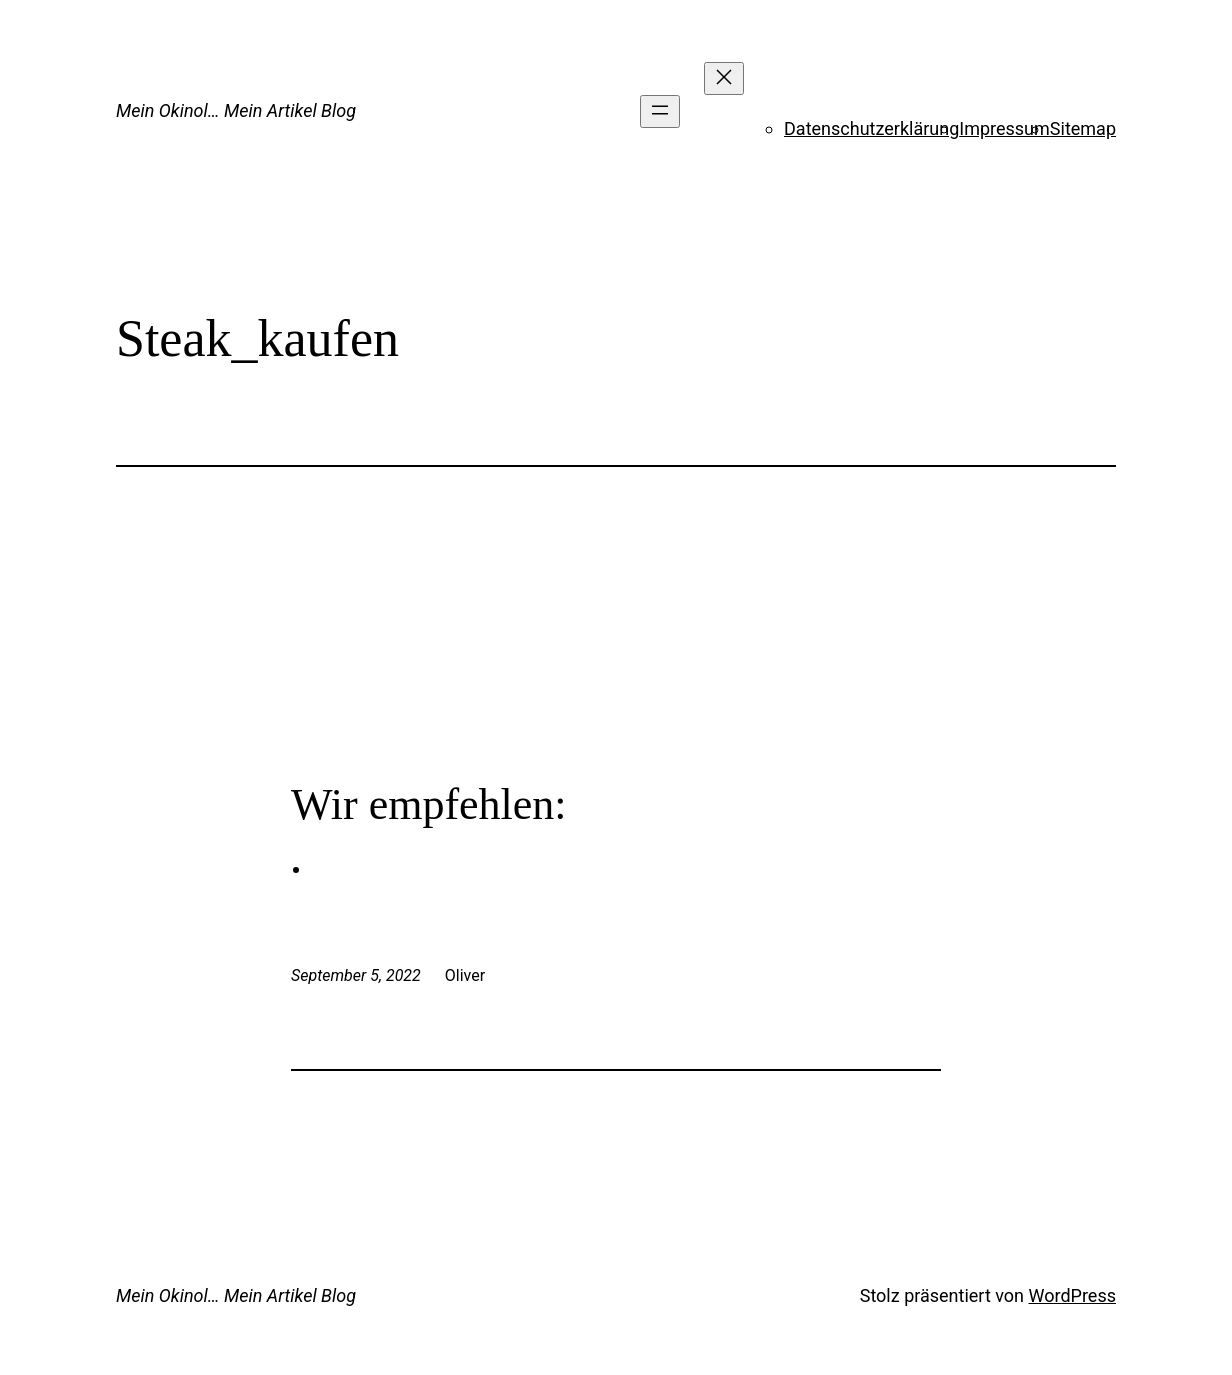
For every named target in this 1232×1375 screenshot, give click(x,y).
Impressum (1004, 128)
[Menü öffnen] (660, 111)
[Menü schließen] (724, 78)
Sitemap (1083, 128)
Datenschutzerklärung (871, 128)
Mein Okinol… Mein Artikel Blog (236, 110)
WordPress (1072, 1295)
